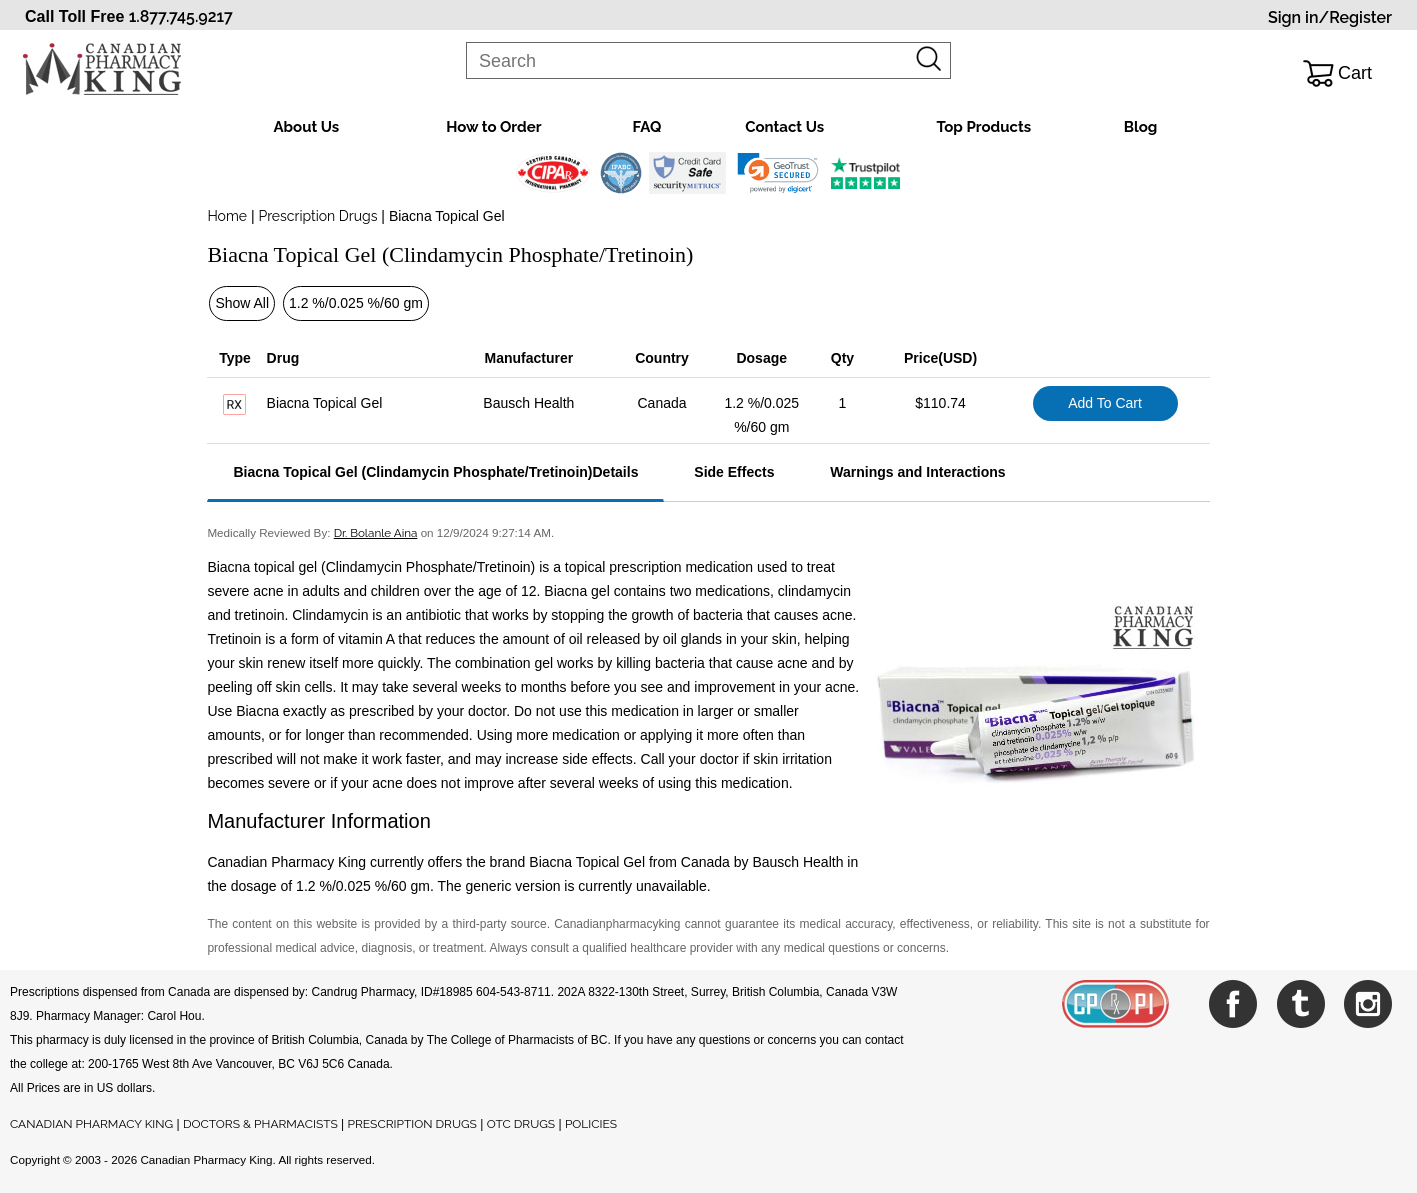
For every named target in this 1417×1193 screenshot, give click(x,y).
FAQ (646, 127)
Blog (1141, 127)
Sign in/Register (1330, 17)
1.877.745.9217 (181, 16)
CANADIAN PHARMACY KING (91, 1124)
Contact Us (784, 127)
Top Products (983, 127)
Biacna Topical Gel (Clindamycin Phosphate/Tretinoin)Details (435, 472)
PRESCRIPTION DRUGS (412, 1124)
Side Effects (734, 472)
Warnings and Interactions (917, 472)
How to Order (493, 127)
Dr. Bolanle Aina (376, 533)
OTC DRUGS (521, 1124)
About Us (307, 127)
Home (227, 216)
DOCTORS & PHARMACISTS (260, 1124)
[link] (777, 173)
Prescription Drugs (317, 216)
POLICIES (591, 1124)
